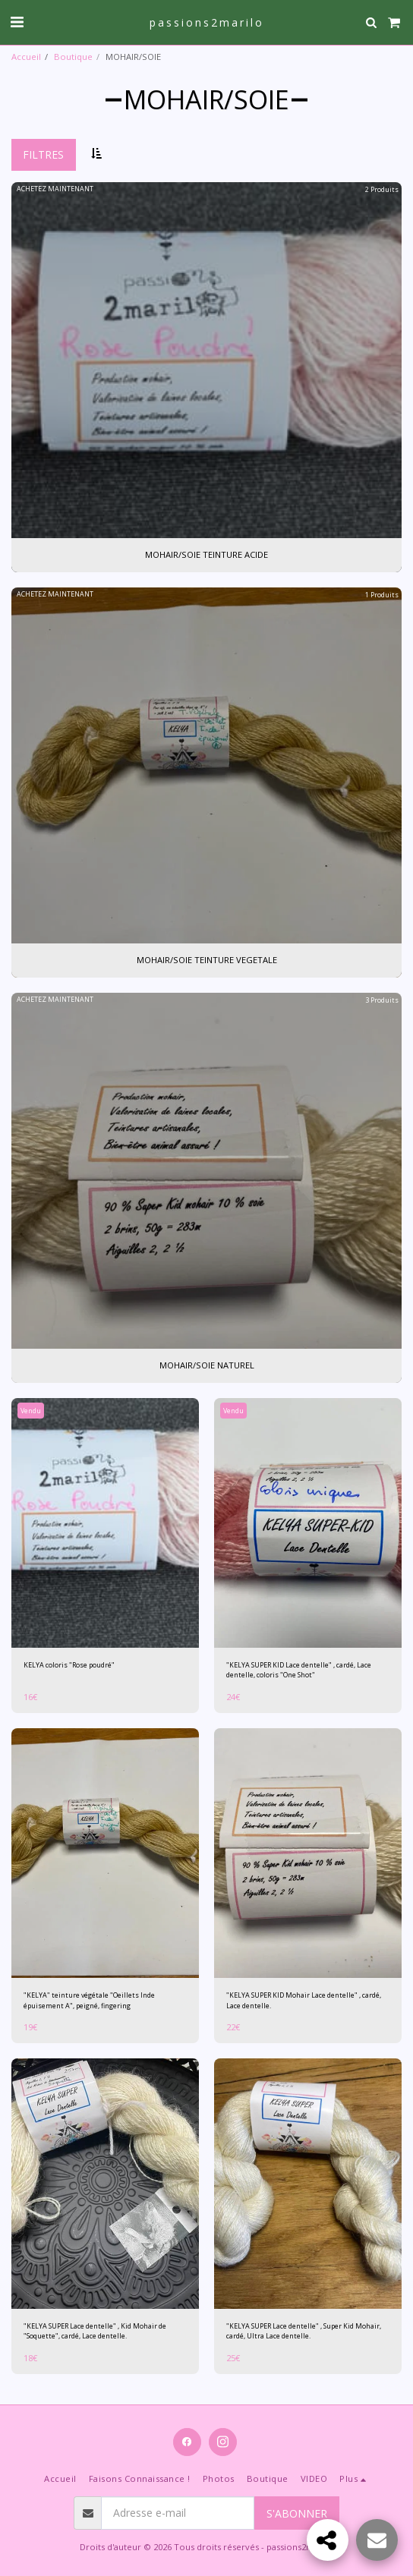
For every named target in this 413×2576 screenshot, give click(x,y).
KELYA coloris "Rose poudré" (69, 1665)
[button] (17, 21)
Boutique (73, 56)
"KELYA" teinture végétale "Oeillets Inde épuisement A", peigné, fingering (89, 2000)
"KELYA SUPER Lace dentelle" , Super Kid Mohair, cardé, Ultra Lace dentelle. (303, 2331)
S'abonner (296, 2513)
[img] (105, 1523)
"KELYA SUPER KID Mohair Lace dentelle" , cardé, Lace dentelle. (303, 2000)
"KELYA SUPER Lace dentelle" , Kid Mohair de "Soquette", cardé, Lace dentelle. (95, 2331)
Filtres (43, 154)
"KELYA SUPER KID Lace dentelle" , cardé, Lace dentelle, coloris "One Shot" (298, 1670)
